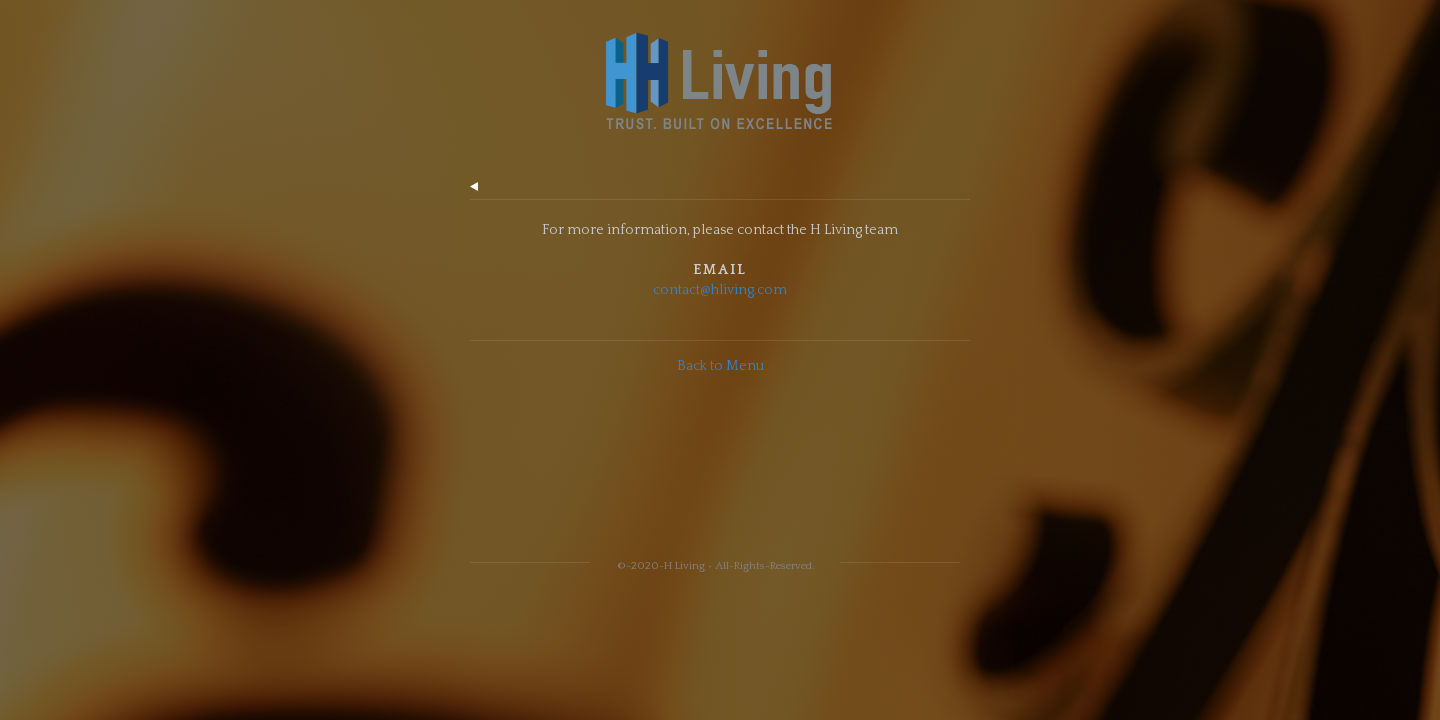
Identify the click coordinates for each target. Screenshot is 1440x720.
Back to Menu (720, 366)
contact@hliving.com (720, 290)
